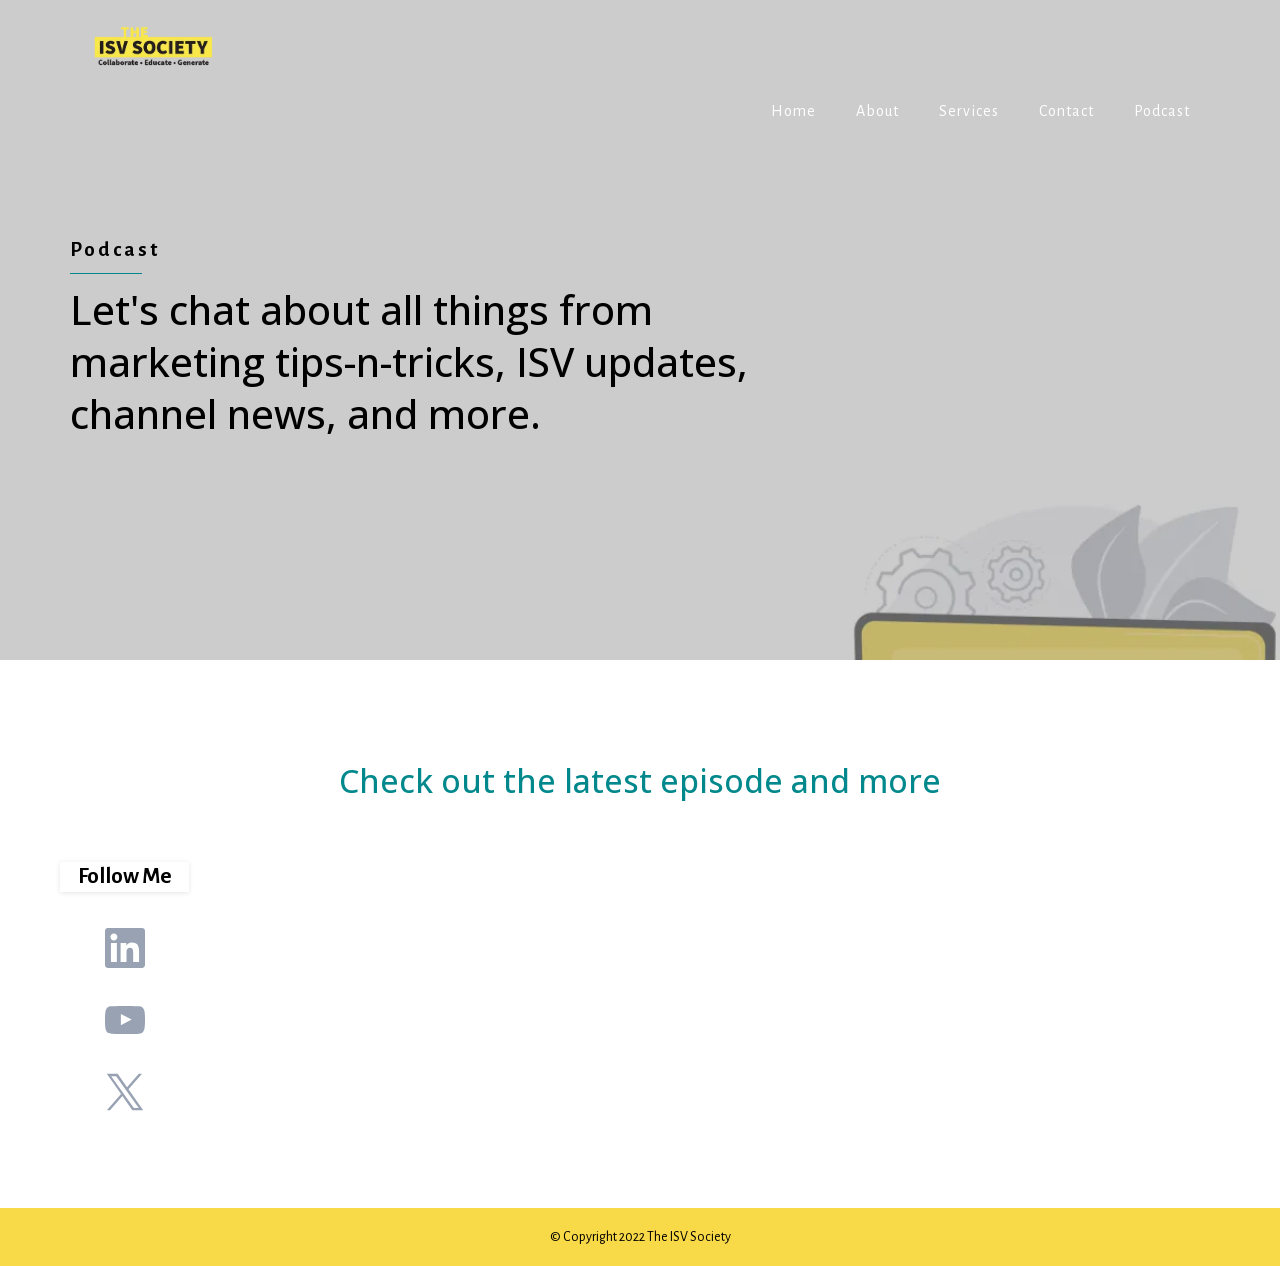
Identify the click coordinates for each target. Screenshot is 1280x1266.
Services (969, 111)
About (877, 111)
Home (793, 111)
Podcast (1162, 111)
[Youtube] (125, 1020)
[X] (125, 1092)
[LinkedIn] (125, 948)
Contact (1066, 111)
